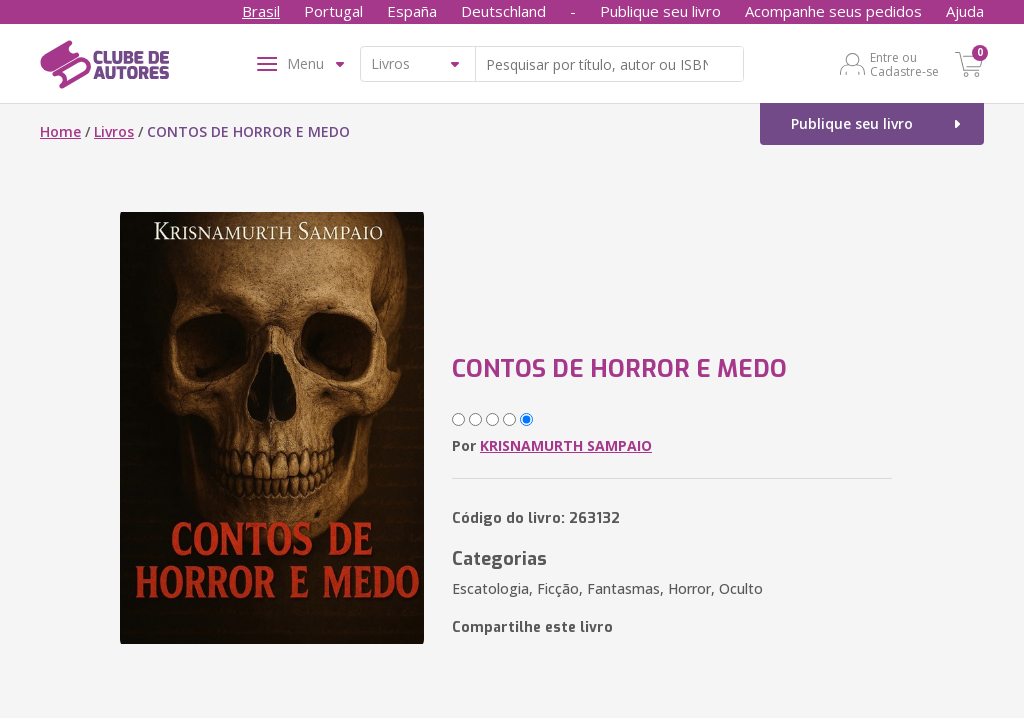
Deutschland (503, 11)
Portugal (333, 11)
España (412, 11)
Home (60, 131)
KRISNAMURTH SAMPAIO (566, 445)
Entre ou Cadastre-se (904, 64)
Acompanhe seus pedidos (833, 11)
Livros (114, 131)
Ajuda (965, 11)
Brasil (261, 11)
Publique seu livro (660, 11)
